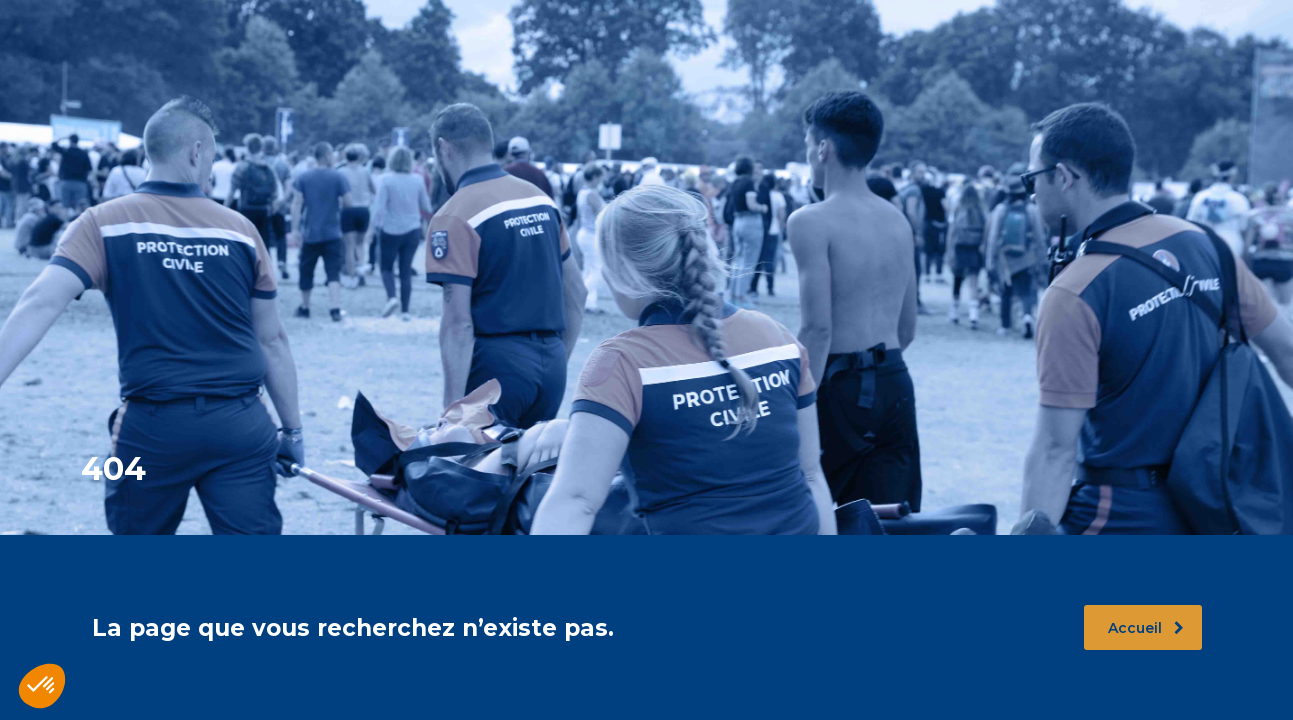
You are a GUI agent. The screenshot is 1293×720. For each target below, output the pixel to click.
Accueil (1146, 628)
